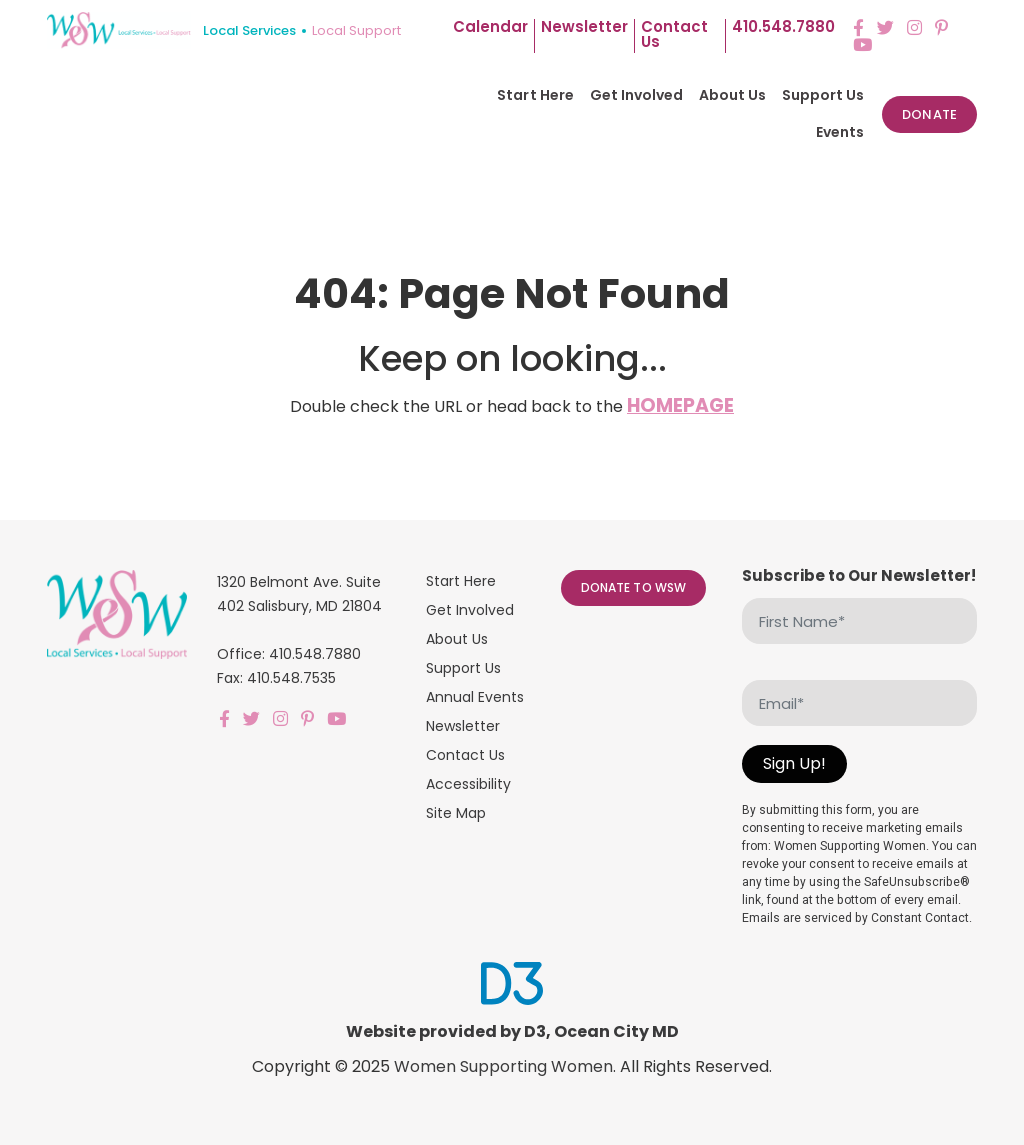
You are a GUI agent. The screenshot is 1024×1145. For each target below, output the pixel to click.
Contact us (674, 35)
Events (840, 132)
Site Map (456, 813)
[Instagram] (914, 27)
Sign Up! (794, 763)
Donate (929, 114)
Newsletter (584, 28)
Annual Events (475, 697)
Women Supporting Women (503, 1066)
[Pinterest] (941, 27)
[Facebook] (858, 27)
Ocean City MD (616, 1031)
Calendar (490, 28)
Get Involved (636, 95)
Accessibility (468, 784)
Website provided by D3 (446, 1031)
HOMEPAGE (680, 405)
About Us (732, 95)
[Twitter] (885, 27)
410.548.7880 (783, 28)
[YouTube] (862, 44)
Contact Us (465, 755)
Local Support (356, 30)
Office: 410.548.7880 (289, 654)
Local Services (249, 30)
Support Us (823, 95)
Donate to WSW (634, 587)
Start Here (535, 95)
